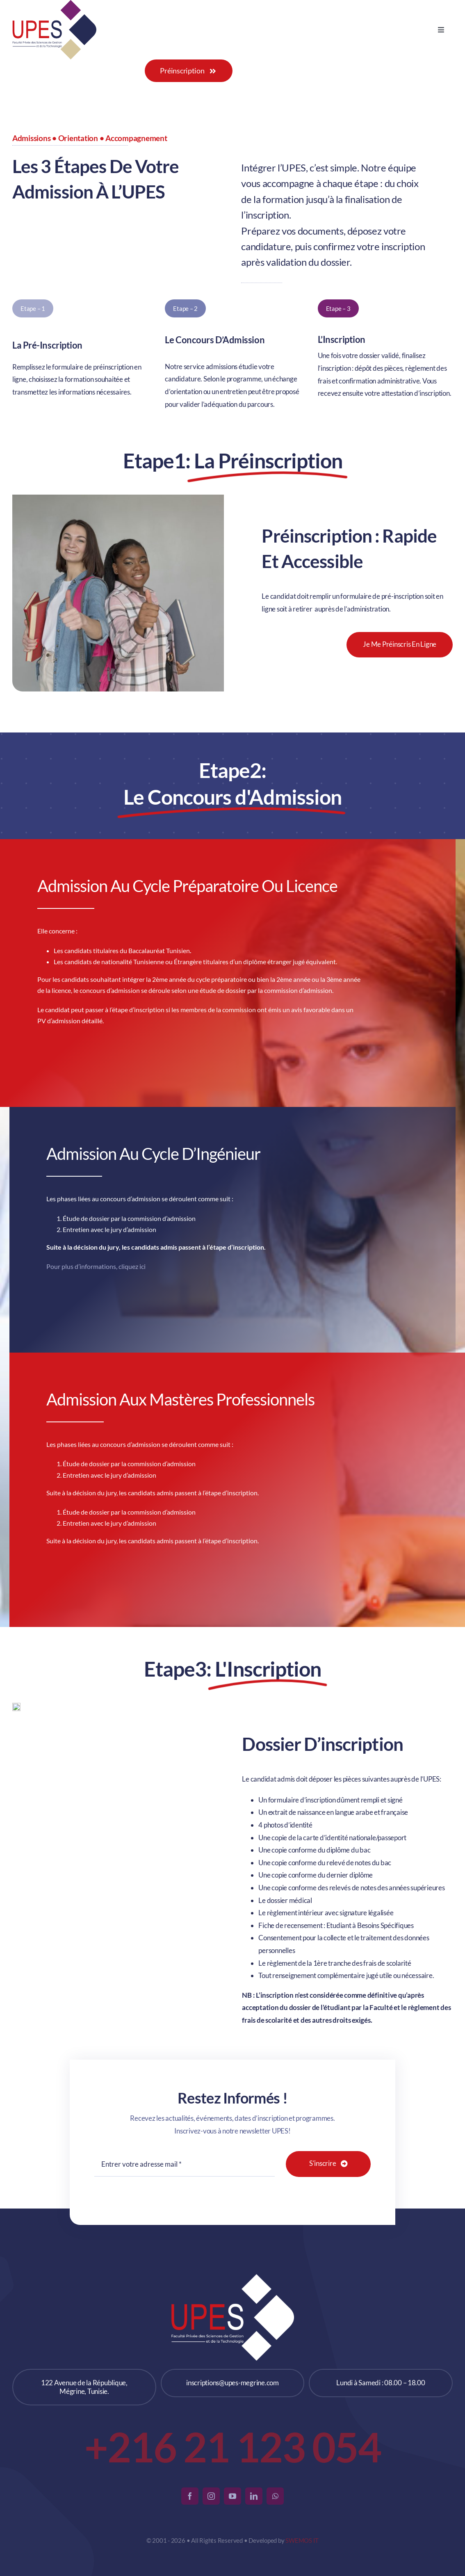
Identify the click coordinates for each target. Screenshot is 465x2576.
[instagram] (211, 2496)
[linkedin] (253, 2496)
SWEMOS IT (302, 2540)
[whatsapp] (275, 2496)
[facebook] (189, 2496)
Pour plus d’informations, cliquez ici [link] (96, 1263)
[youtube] (232, 2496)
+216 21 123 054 (232, 2446)
